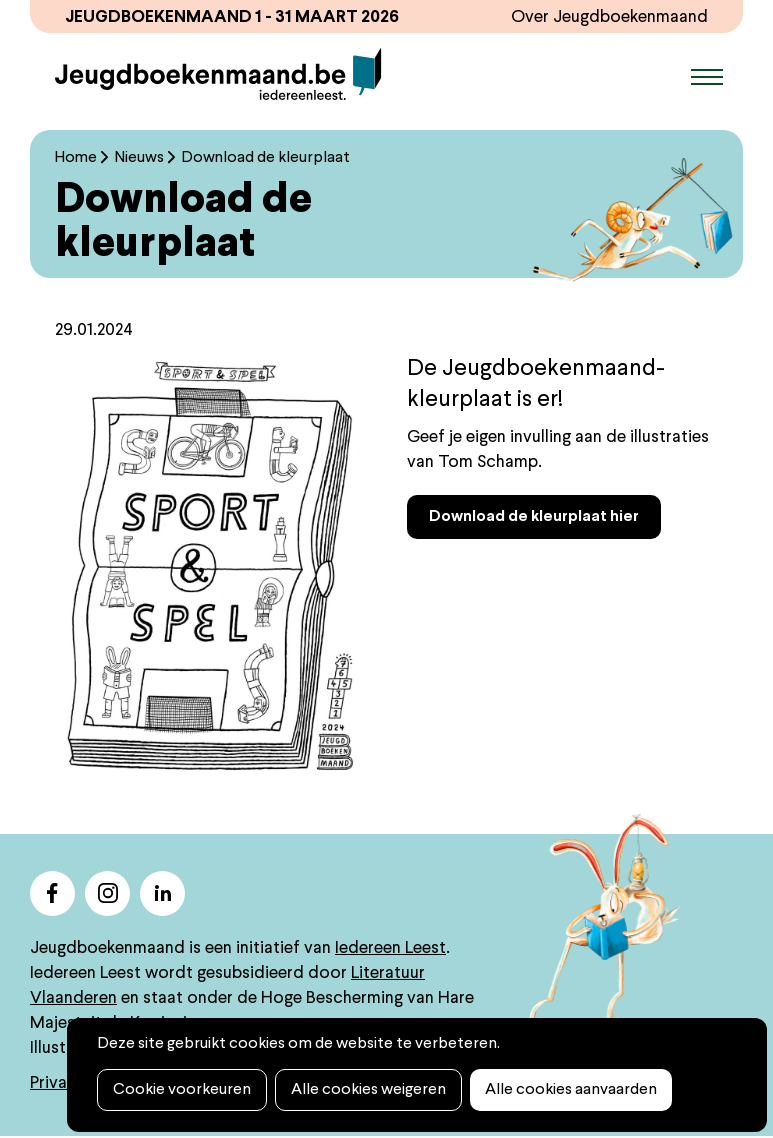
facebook (52, 893)
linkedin (162, 893)
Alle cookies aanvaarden (571, 1090)
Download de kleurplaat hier (534, 517)
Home (76, 158)
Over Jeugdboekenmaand (609, 17)
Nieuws (139, 158)
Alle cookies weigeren (368, 1090)
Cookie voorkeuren (182, 1090)
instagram (107, 893)
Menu (707, 77)
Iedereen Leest (390, 948)
